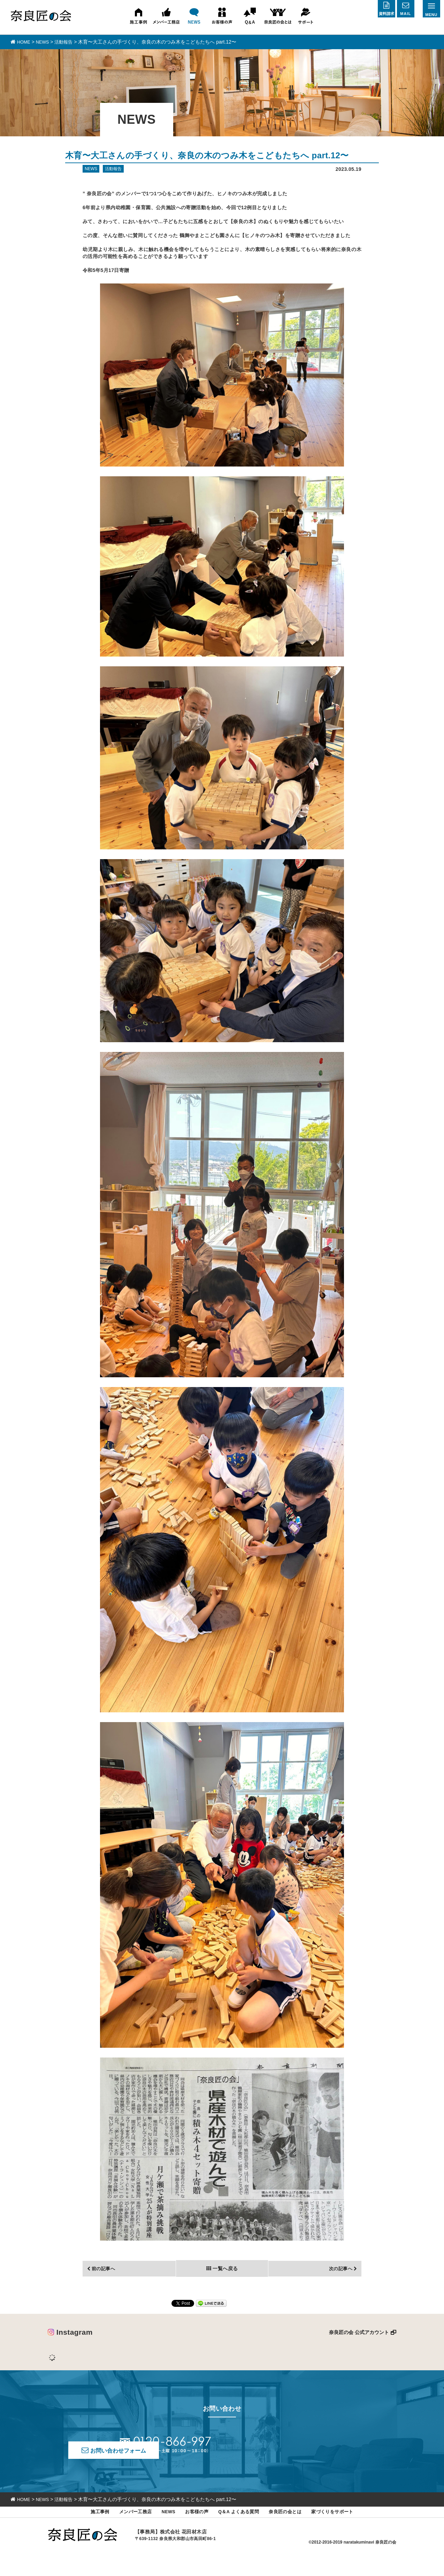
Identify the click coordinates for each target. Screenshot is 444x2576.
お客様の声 (193, 2530)
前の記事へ (105, 2282)
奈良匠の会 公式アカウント (359, 2346)
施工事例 (86, 2530)
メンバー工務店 (125, 2530)
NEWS (161, 2530)
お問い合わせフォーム (282, 2459)
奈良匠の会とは (292, 2530)
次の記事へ (338, 2282)
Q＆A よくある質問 (240, 2530)
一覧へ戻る (224, 2282)
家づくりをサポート (345, 2530)
